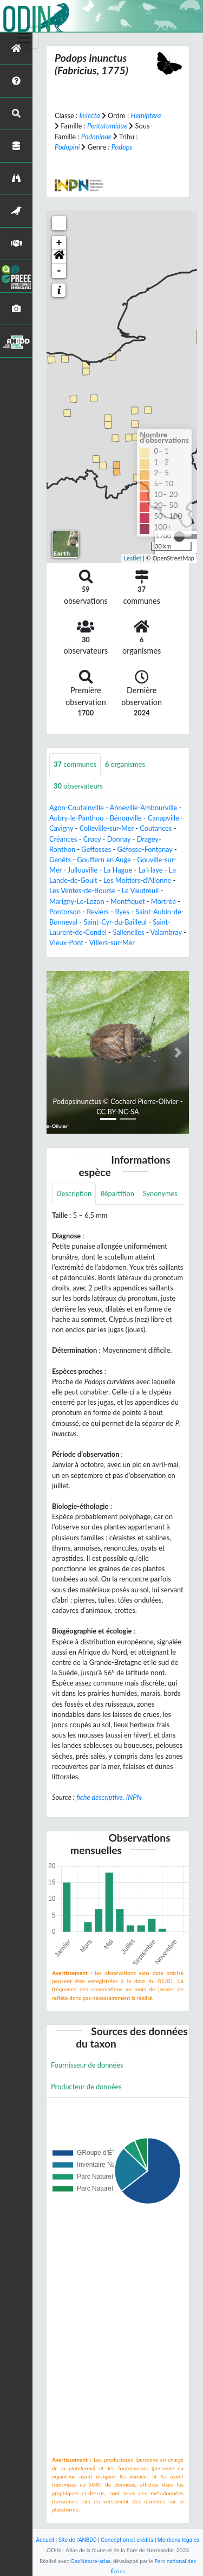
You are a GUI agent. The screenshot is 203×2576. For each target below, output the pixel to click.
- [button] (59, 270)
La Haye (150, 870)
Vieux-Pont (66, 942)
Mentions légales (179, 2539)
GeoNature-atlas (90, 2561)
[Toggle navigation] (24, 38)
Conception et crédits (127, 2539)
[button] (59, 257)
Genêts (60, 859)
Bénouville (126, 818)
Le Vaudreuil (140, 890)
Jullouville (82, 870)
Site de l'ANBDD (77, 2539)
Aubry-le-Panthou (76, 818)
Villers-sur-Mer (112, 942)
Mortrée (163, 901)
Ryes (122, 911)
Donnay (119, 839)
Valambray (165, 932)
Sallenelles (128, 932)
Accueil (45, 2539)
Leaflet (133, 557)
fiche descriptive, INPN (108, 1797)
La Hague (117, 870)
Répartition (117, 1193)
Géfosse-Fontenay (145, 849)
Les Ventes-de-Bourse (82, 890)
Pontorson (65, 911)
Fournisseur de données (87, 2065)
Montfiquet (127, 901)
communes (75, 764)
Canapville (163, 818)
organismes (125, 764)
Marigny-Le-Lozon (76, 901)
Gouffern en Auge (104, 859)
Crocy (92, 839)
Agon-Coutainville (76, 807)
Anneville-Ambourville (144, 807)
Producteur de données (86, 2086)
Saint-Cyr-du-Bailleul (115, 922)
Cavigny (61, 828)
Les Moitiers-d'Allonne (137, 880)
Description (73, 1193)
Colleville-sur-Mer (107, 828)
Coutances (156, 828)
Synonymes (160, 1193)
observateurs (78, 786)
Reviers (98, 911)
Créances (63, 839)
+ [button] (59, 242)
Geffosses (96, 849)
